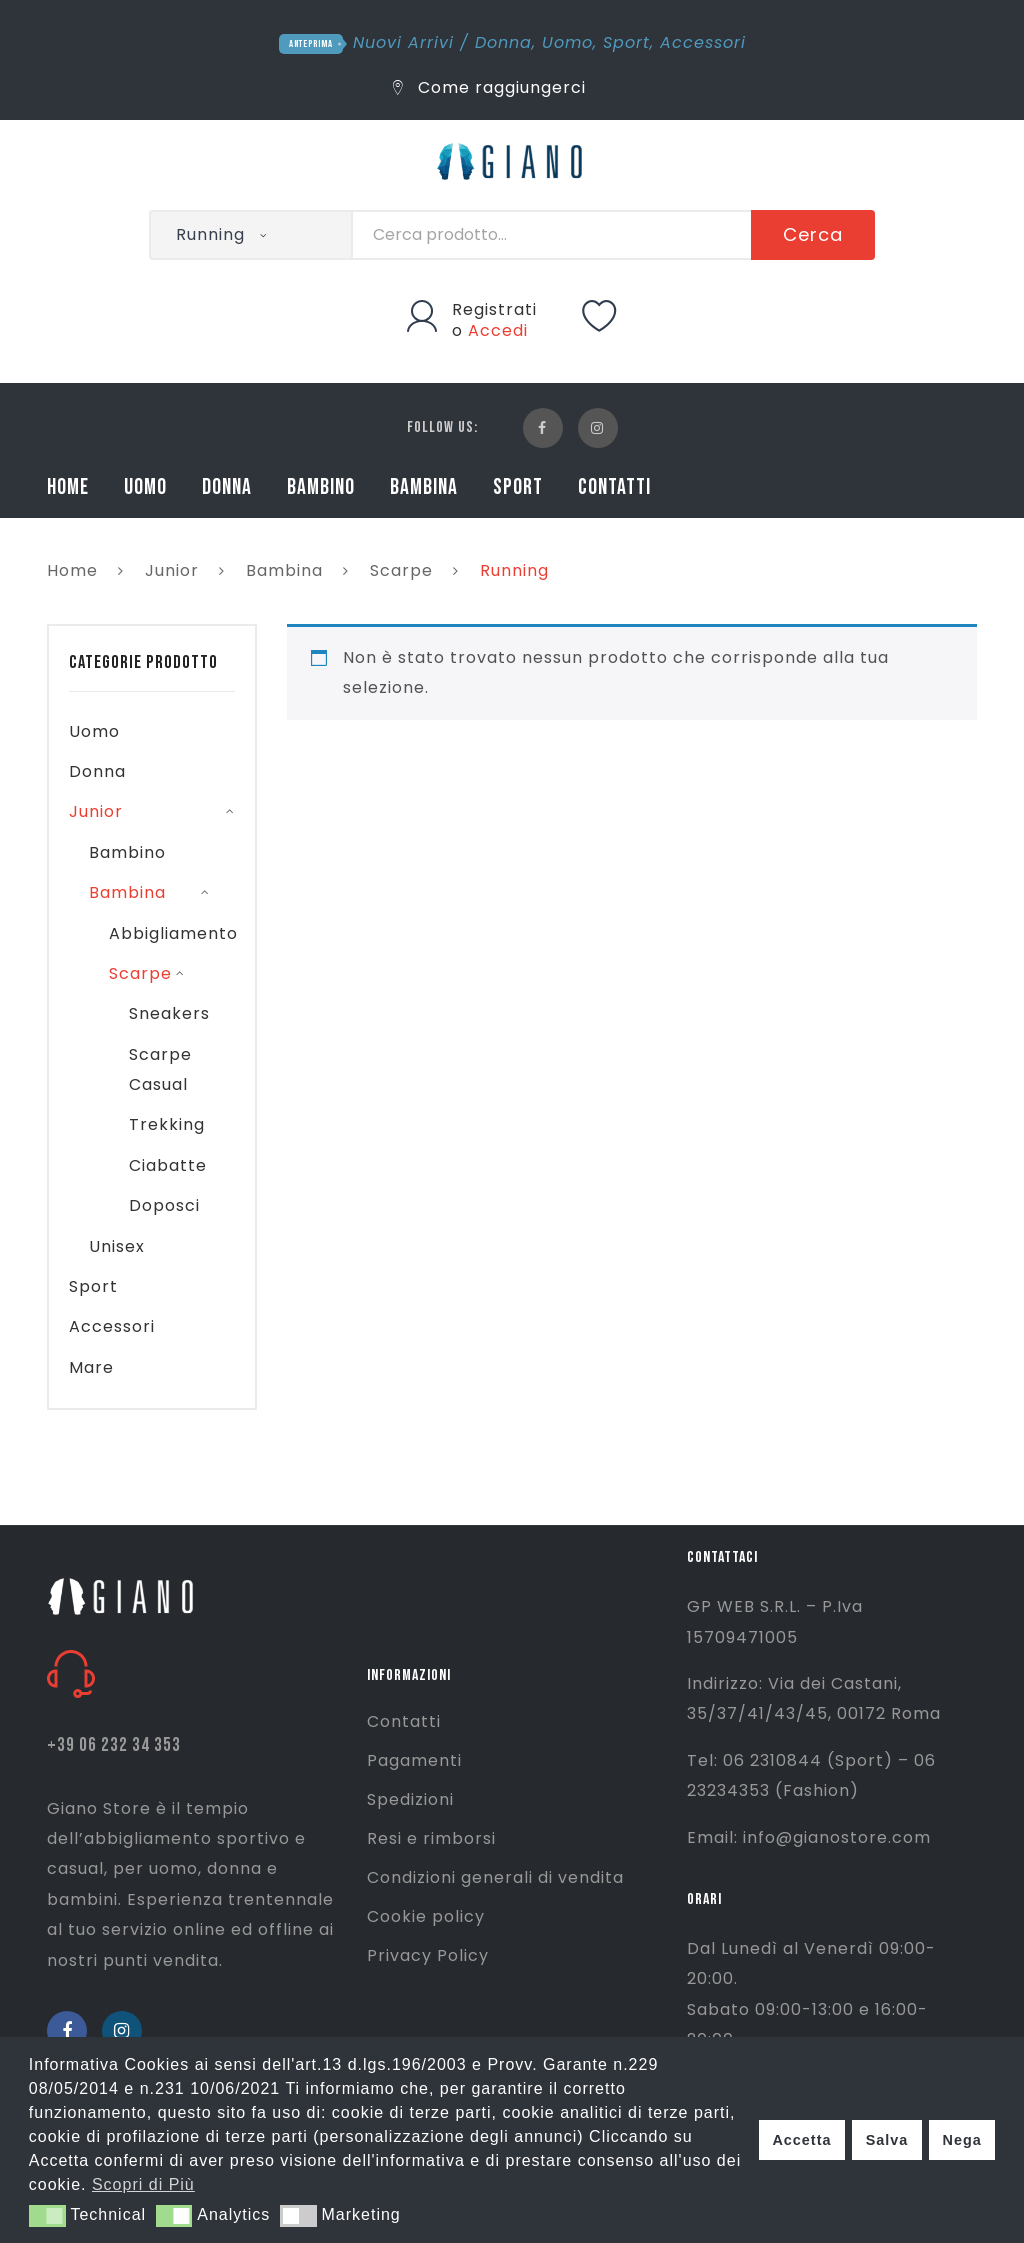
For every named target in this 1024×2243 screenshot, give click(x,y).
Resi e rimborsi (431, 1838)
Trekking (167, 1124)
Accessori (703, 42)
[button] (47, 2216)
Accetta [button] (801, 2140)
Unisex (117, 1246)
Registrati (494, 309)
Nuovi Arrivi (403, 42)
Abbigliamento (173, 933)
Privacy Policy (428, 1955)
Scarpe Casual (160, 1069)
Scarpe (401, 570)
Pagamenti (414, 1760)
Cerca (813, 234)
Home (72, 570)
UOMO (145, 487)
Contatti (404, 1721)
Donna (503, 42)
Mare (91, 1367)
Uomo (567, 42)
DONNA (227, 487)
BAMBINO (321, 487)
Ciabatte (168, 1165)
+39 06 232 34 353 (114, 1745)
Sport (626, 42)
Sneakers (169, 1013)
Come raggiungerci (489, 87)
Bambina (284, 570)
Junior (172, 570)
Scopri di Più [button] (143, 2184)
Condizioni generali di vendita (495, 1877)
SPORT (518, 487)
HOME (68, 487)
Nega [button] (961, 2140)
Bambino (127, 852)
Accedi (498, 330)
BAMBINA (424, 487)
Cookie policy (426, 1916)
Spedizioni (410, 1799)
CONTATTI (614, 487)
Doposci (164, 1205)
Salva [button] (887, 2140)
